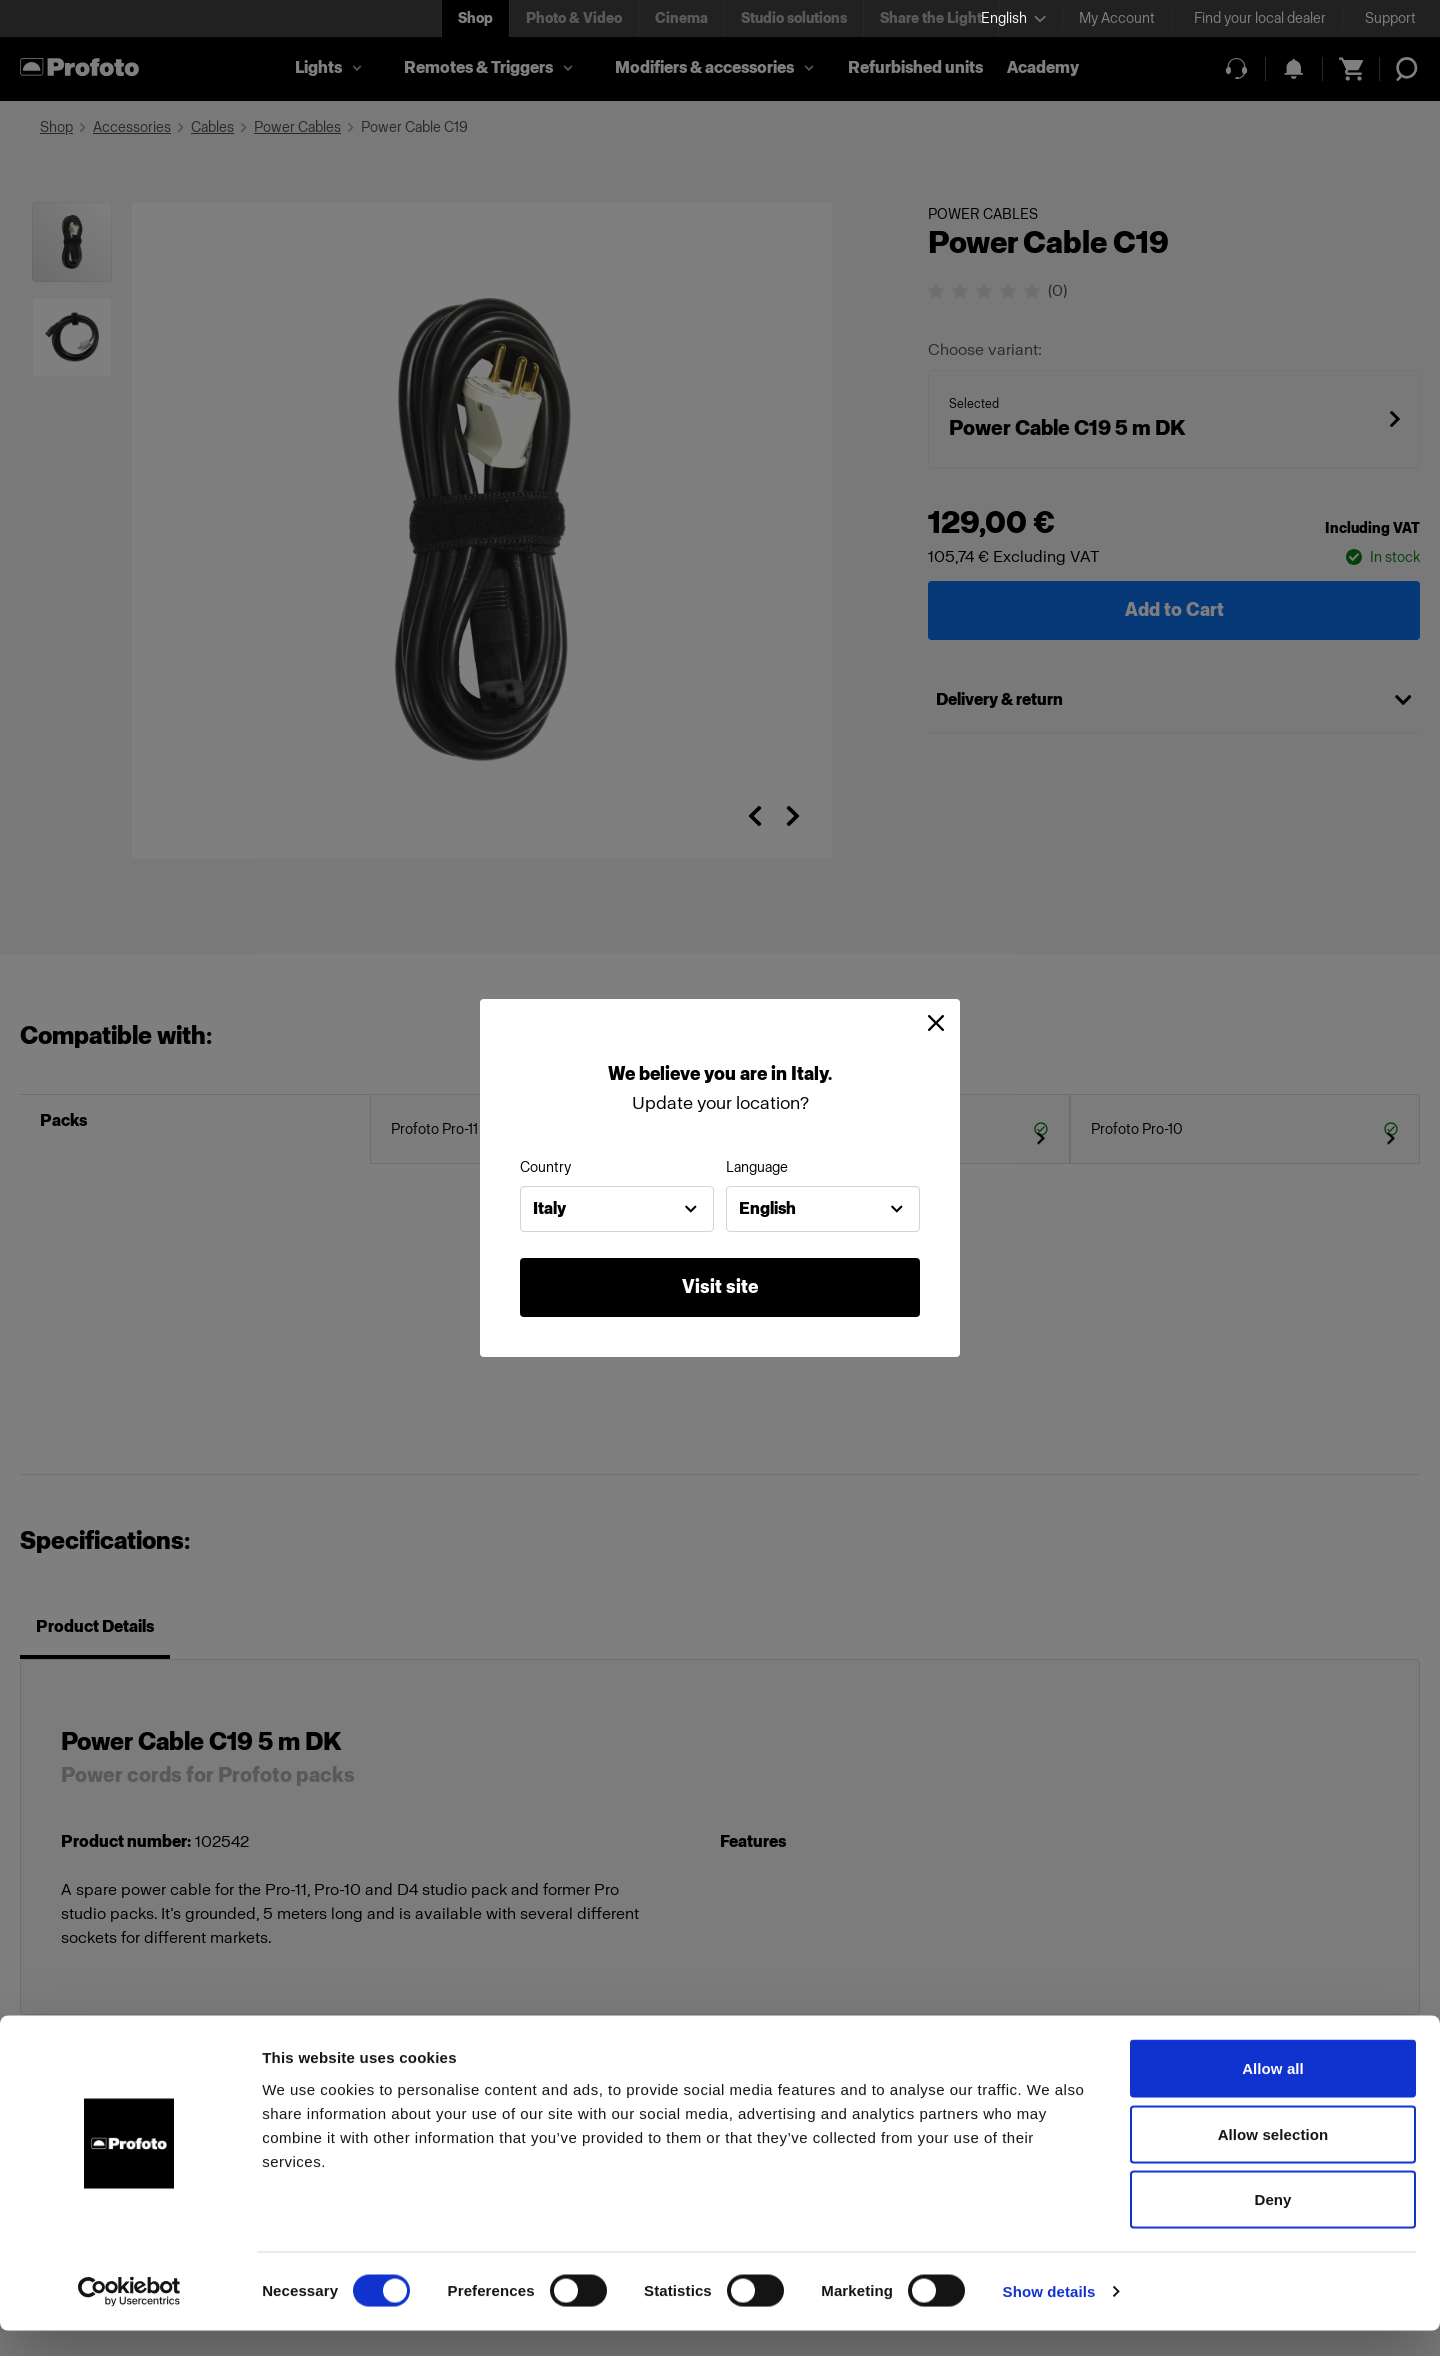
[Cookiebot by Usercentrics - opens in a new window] (129, 2317)
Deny (1272, 2224)
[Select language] (1013, 18)
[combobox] (617, 1209)
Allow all (1273, 2093)
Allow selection (1273, 2159)
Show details (1049, 2316)
